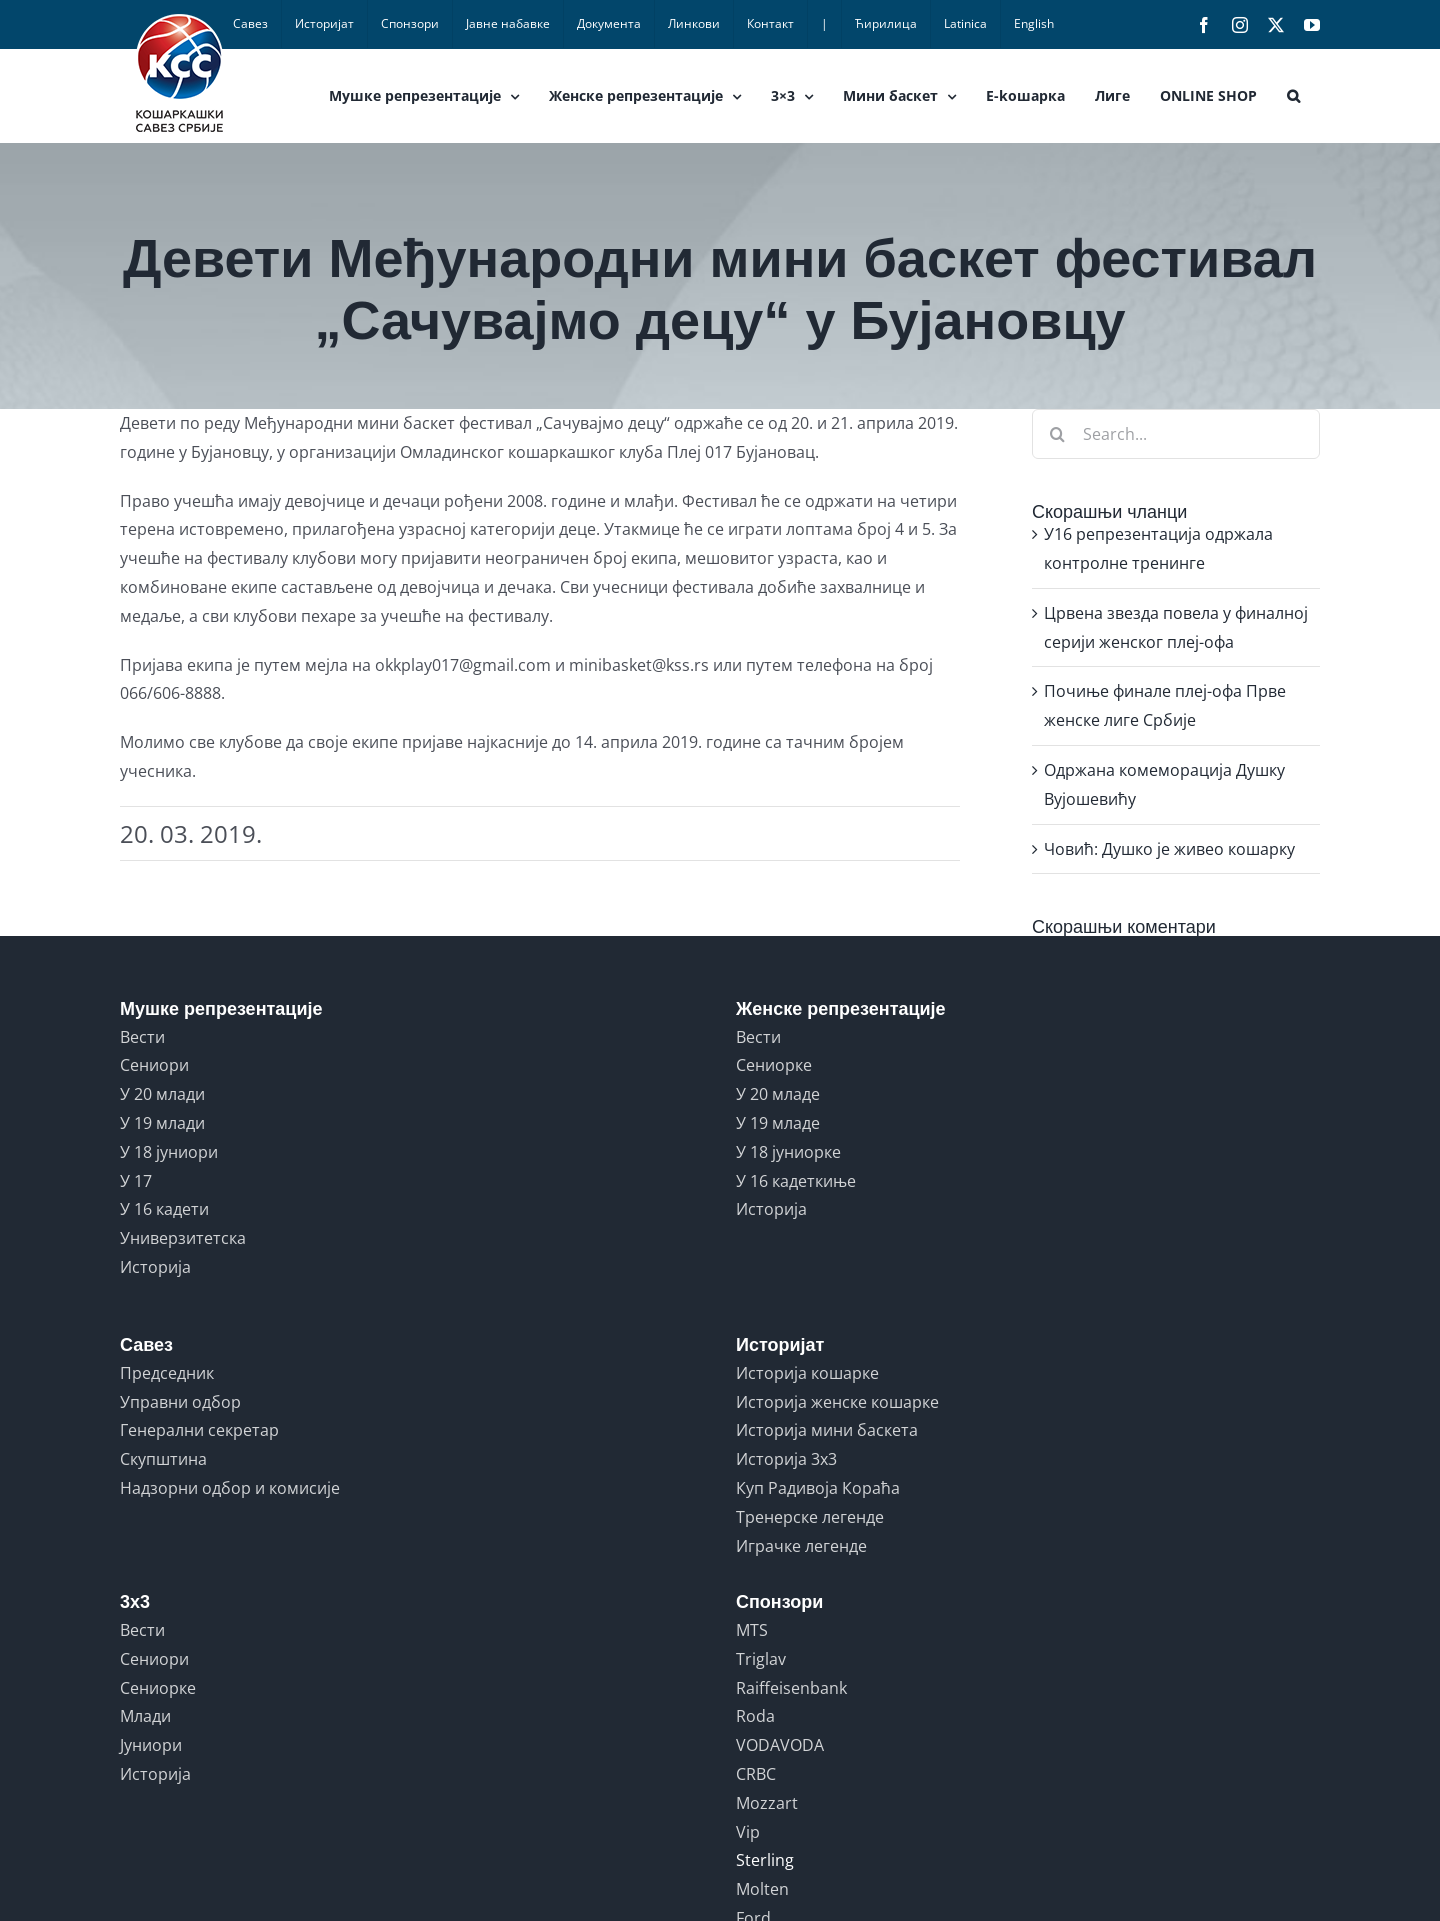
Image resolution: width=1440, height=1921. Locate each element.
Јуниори (151, 1745)
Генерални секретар (199, 1430)
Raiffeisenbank (791, 1688)
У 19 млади (162, 1123)
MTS (752, 1630)
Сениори (154, 1065)
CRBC (756, 1774)
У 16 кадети (164, 1209)
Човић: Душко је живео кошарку (1169, 849)
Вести (142, 1037)
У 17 (136, 1181)
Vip (748, 1832)
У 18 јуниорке (788, 1152)
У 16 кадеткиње (796, 1181)
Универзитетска (183, 1238)
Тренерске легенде (810, 1517)
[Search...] (1176, 434)
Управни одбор (180, 1402)
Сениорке (774, 1065)
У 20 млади (162, 1094)
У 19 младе (778, 1123)
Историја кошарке (807, 1373)
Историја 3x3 (786, 1459)
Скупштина (163, 1459)
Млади (145, 1716)
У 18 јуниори (169, 1152)
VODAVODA (780, 1745)
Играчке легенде (801, 1546)
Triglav (761, 1659)
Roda (755, 1716)
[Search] (1057, 434)
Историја (155, 1267)
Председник (167, 1373)
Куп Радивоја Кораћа (818, 1488)
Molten (762, 1889)
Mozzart (767, 1803)
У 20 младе (778, 1094)
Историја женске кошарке (837, 1402)
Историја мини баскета (827, 1430)
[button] (1293, 96)
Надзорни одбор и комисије (230, 1488)
